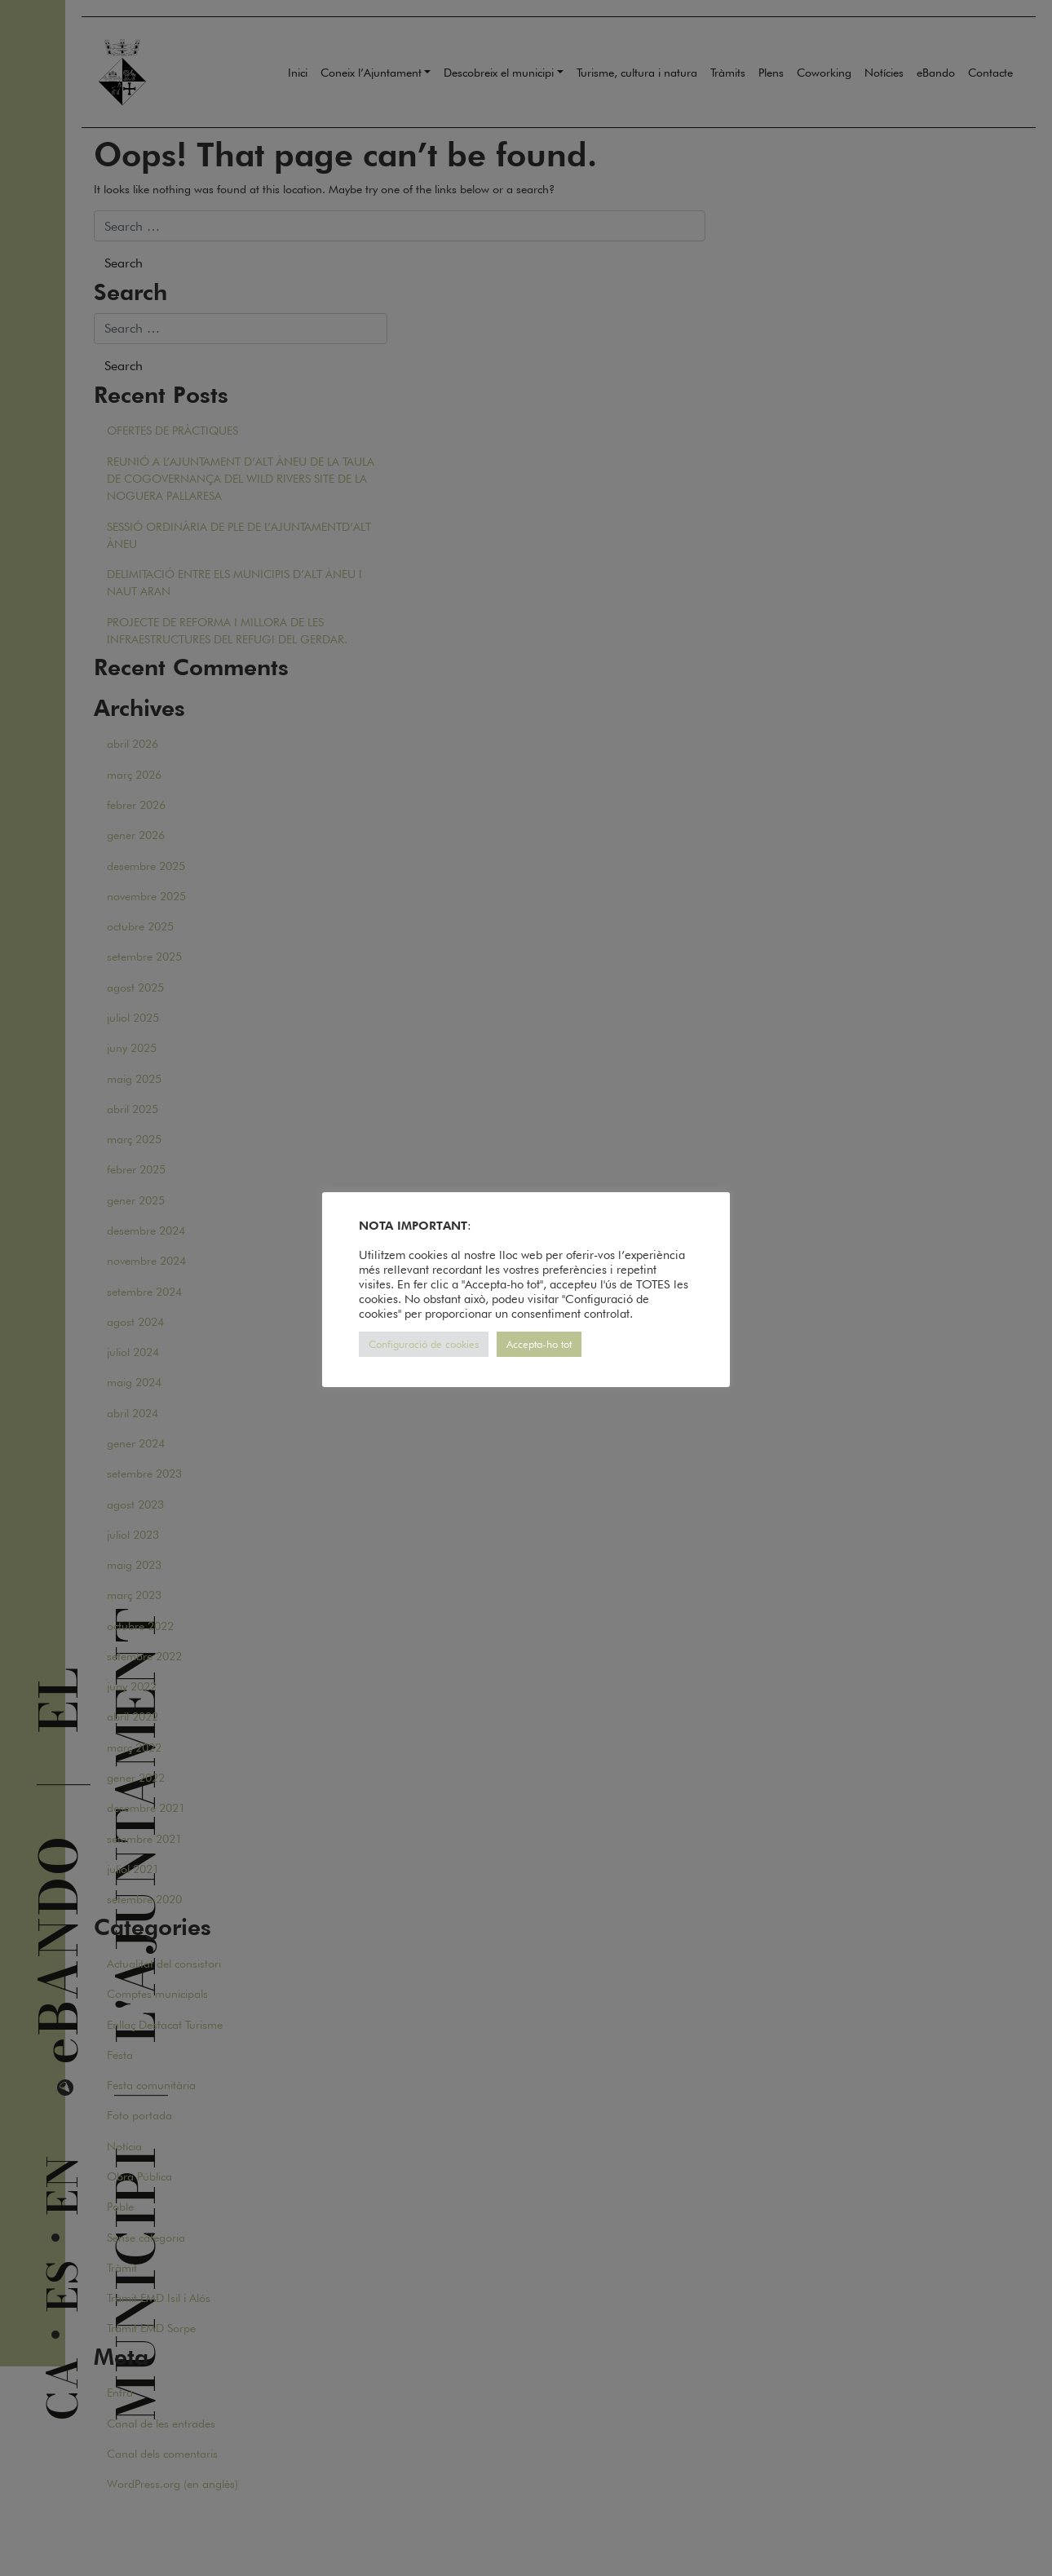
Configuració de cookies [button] (424, 1343)
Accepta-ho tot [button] (539, 1343)
